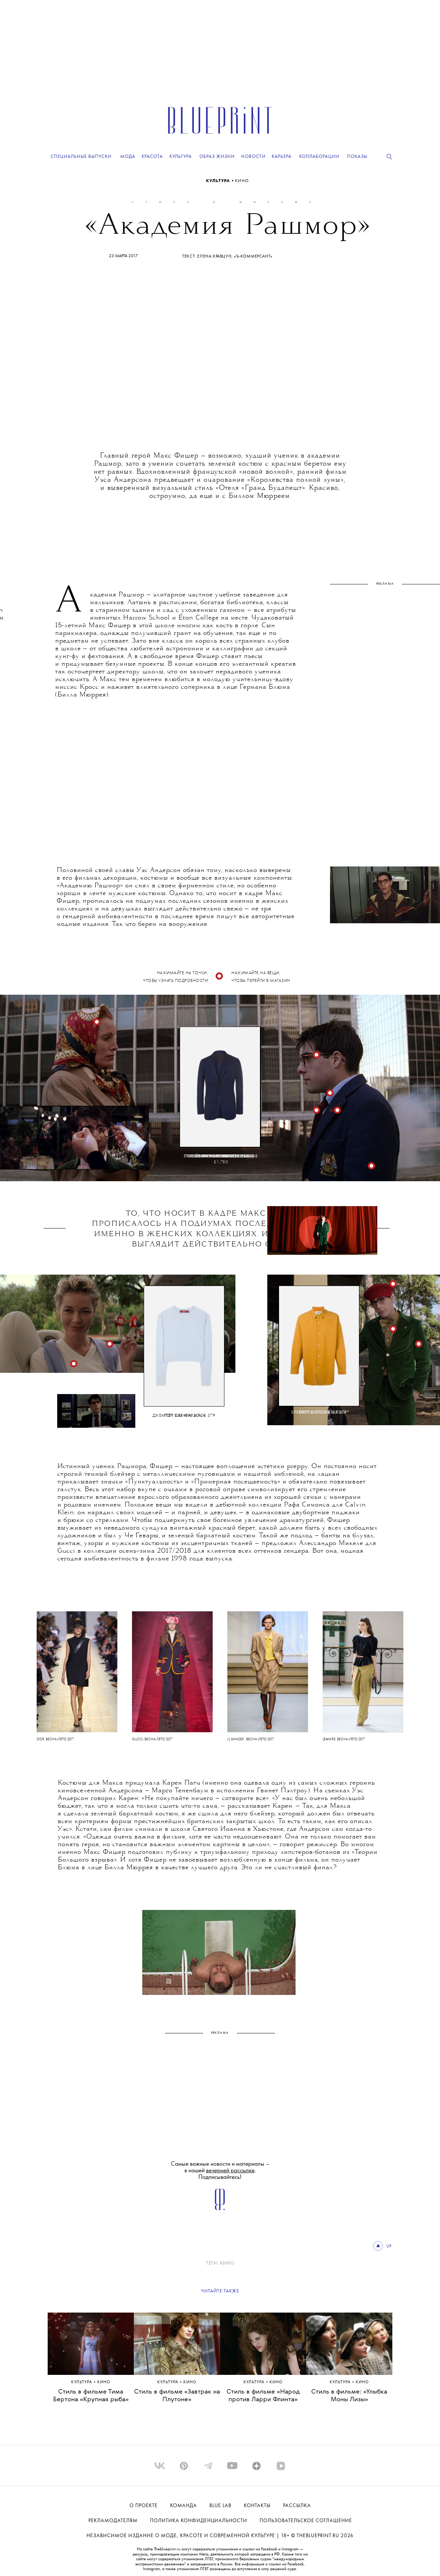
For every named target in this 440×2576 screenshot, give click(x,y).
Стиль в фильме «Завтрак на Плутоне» (177, 2396)
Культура (218, 181)
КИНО (242, 181)
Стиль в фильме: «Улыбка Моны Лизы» (349, 2396)
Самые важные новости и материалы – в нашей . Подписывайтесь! (220, 2170)
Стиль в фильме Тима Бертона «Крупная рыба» (91, 2396)
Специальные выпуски (81, 156)
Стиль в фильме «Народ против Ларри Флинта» (263, 2396)
